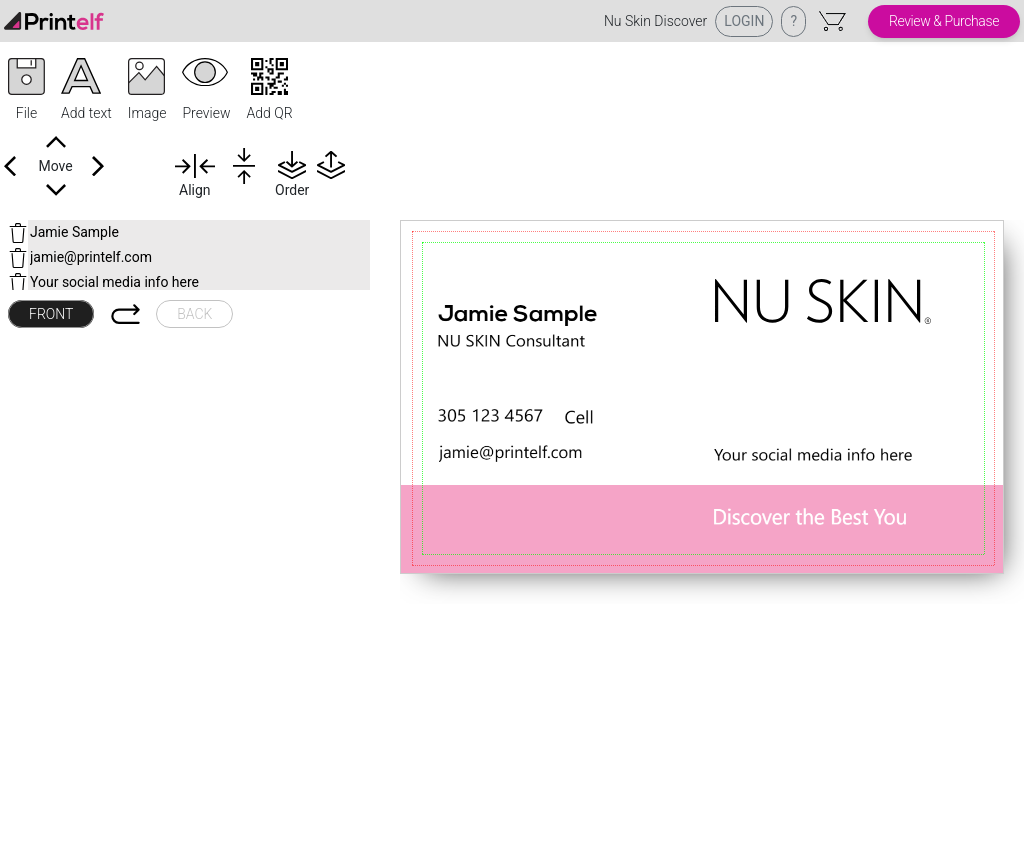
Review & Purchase (944, 21)
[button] (26, 91)
